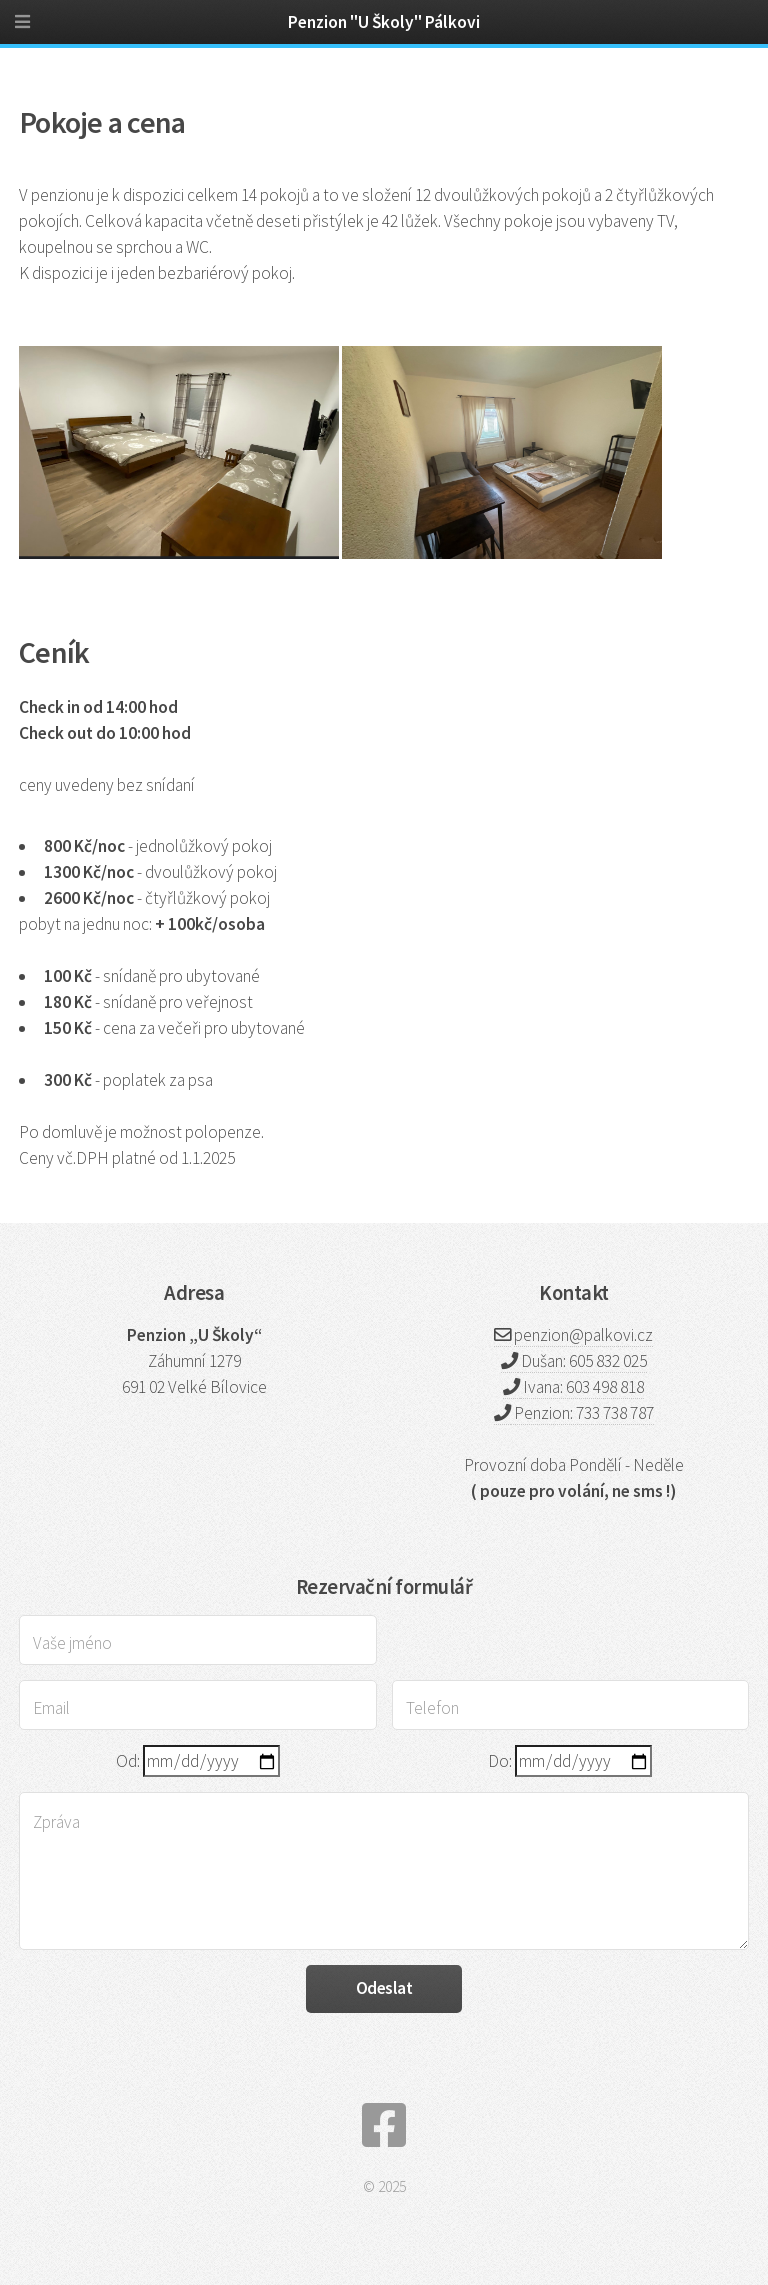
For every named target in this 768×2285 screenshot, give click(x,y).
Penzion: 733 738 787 (582, 1413)
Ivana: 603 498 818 (582, 1387)
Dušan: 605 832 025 (582, 1361)
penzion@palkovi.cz (583, 1335)
